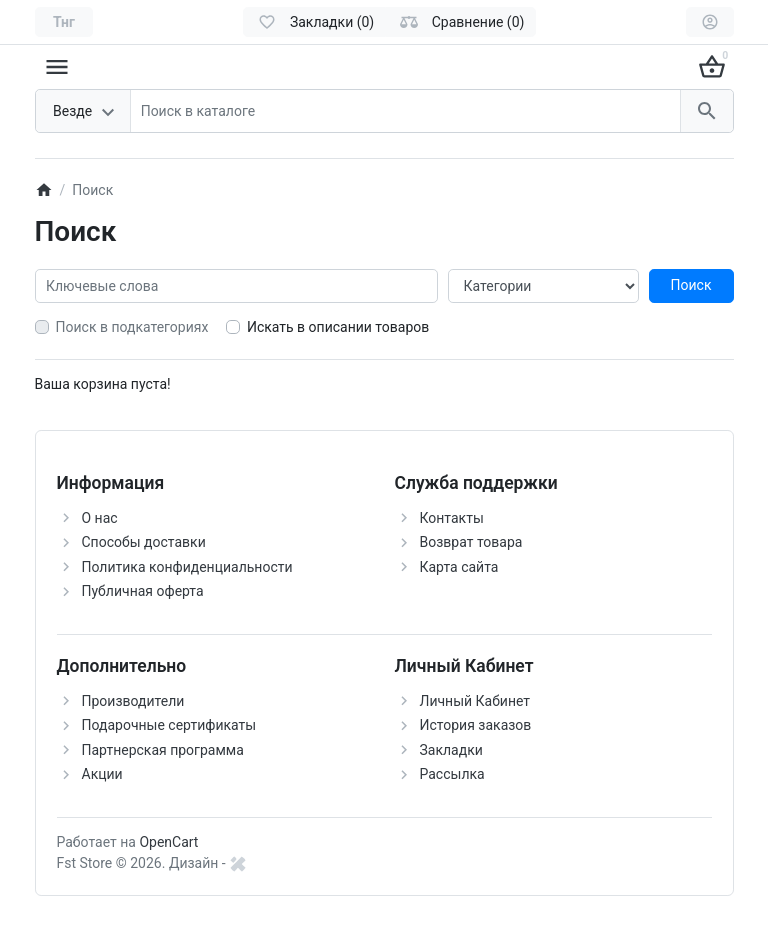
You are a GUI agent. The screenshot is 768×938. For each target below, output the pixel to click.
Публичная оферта (143, 591)
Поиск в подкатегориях (132, 327)
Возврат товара (471, 542)
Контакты (452, 518)
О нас (100, 518)
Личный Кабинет (475, 701)
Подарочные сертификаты (169, 725)
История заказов (476, 725)
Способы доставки (144, 542)
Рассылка (452, 774)
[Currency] (64, 22)
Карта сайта (459, 567)
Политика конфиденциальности (187, 567)
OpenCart (168, 842)
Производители (133, 701)
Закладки (451, 750)
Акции (102, 774)
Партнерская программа (163, 750)
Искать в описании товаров (338, 327)
